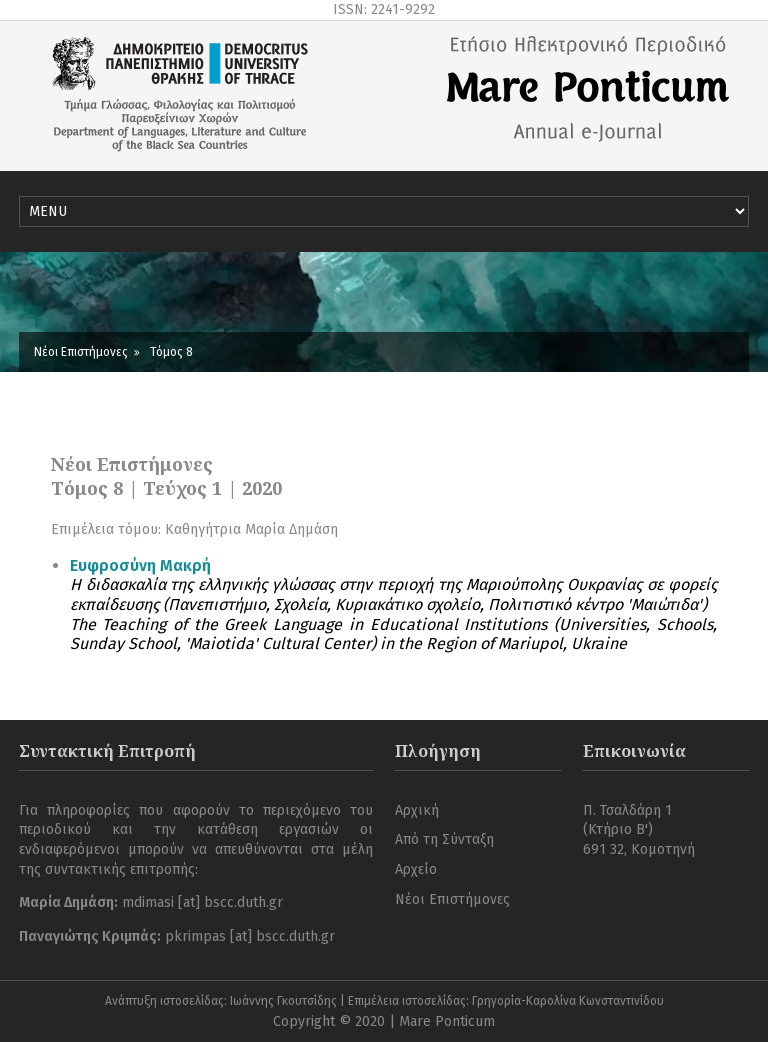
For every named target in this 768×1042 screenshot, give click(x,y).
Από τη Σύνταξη (444, 839)
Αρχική (417, 810)
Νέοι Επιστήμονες (81, 352)
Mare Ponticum (447, 1021)
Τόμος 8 (171, 352)
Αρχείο (416, 869)
